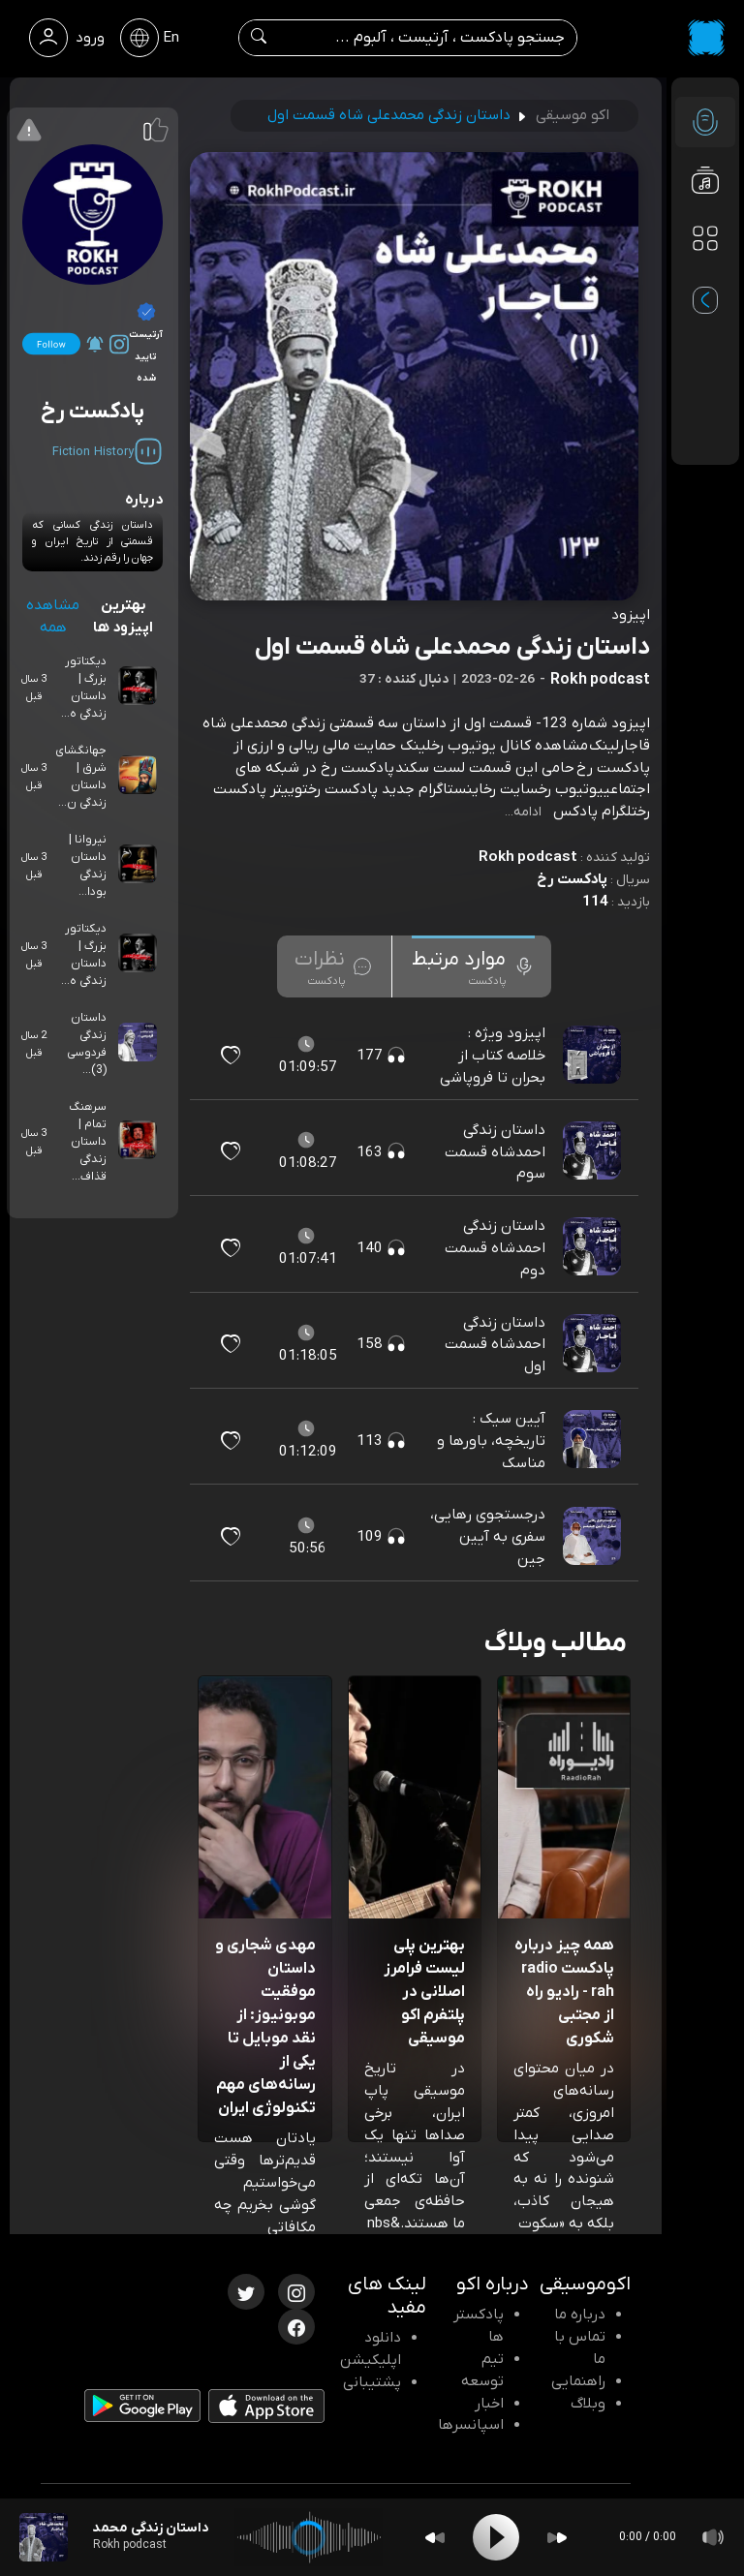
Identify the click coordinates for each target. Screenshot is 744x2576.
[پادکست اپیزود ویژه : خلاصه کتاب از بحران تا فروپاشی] (594, 1055)
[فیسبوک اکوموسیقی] (296, 2325)
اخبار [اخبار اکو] (489, 2403)
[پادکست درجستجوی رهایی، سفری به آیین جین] (594, 1537)
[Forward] (557, 2538)
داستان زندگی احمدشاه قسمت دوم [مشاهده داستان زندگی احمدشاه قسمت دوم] (495, 1248)
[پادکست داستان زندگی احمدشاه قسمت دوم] (594, 1248)
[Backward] (435, 2538)
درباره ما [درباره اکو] (579, 2314)
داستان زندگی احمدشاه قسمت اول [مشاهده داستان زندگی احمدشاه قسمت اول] (495, 1345)
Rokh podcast (528, 857)
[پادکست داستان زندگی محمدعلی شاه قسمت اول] (43, 2537)
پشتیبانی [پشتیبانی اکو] (372, 2382)
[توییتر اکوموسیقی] (246, 2290)
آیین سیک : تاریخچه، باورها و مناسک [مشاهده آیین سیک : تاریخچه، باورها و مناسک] (491, 1441)
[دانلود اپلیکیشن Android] (142, 2409)
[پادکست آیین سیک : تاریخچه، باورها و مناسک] (594, 1440)
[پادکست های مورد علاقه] (705, 277)
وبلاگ (588, 2403)
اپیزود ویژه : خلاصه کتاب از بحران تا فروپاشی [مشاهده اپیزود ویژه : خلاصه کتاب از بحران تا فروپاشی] (492, 1056)
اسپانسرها (471, 2425)
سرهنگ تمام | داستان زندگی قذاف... (88, 1141)
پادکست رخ (572, 879)
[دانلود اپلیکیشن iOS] (266, 2410)
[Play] (496, 2537)
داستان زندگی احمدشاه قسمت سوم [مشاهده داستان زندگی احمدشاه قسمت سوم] (495, 1152)
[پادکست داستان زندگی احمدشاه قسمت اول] (594, 1344)
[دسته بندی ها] (705, 238)
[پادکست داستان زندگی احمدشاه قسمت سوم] (594, 1151)
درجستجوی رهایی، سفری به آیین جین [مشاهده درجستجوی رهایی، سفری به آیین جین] (487, 1537)
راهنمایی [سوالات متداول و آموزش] (578, 2381)
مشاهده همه (52, 616)
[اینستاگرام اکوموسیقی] (296, 2290)
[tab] (473, 966)
